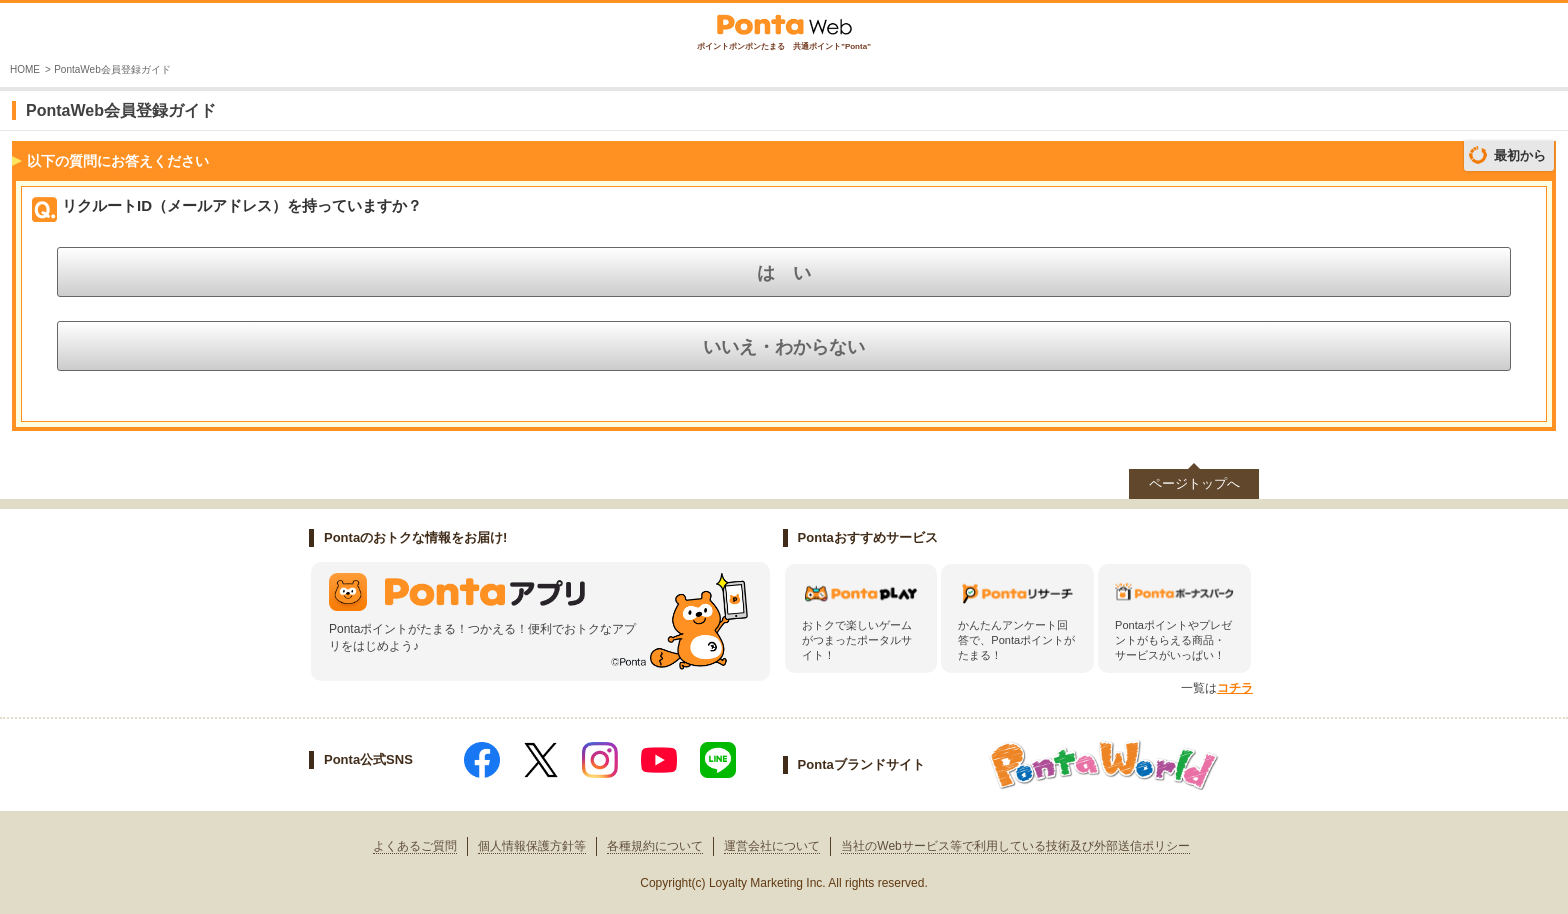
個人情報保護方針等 (532, 846)
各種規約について (655, 846)
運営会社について (772, 846)
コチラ (1235, 688)
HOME (25, 69)
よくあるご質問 (415, 846)
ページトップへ (1194, 483)
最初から (1520, 155)
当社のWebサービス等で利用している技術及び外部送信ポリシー (1015, 846)
